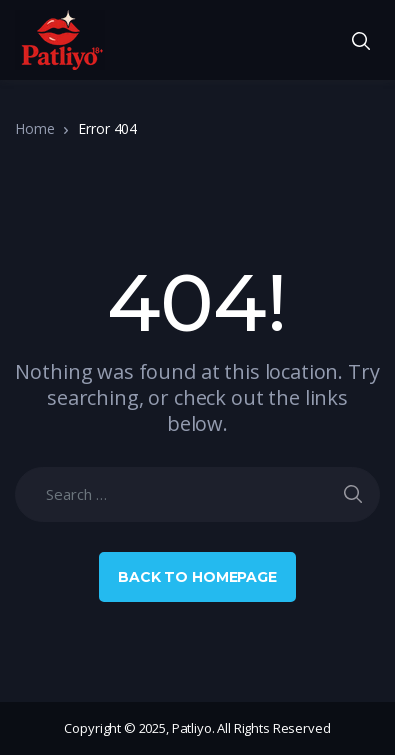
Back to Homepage (197, 577)
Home (34, 128)
